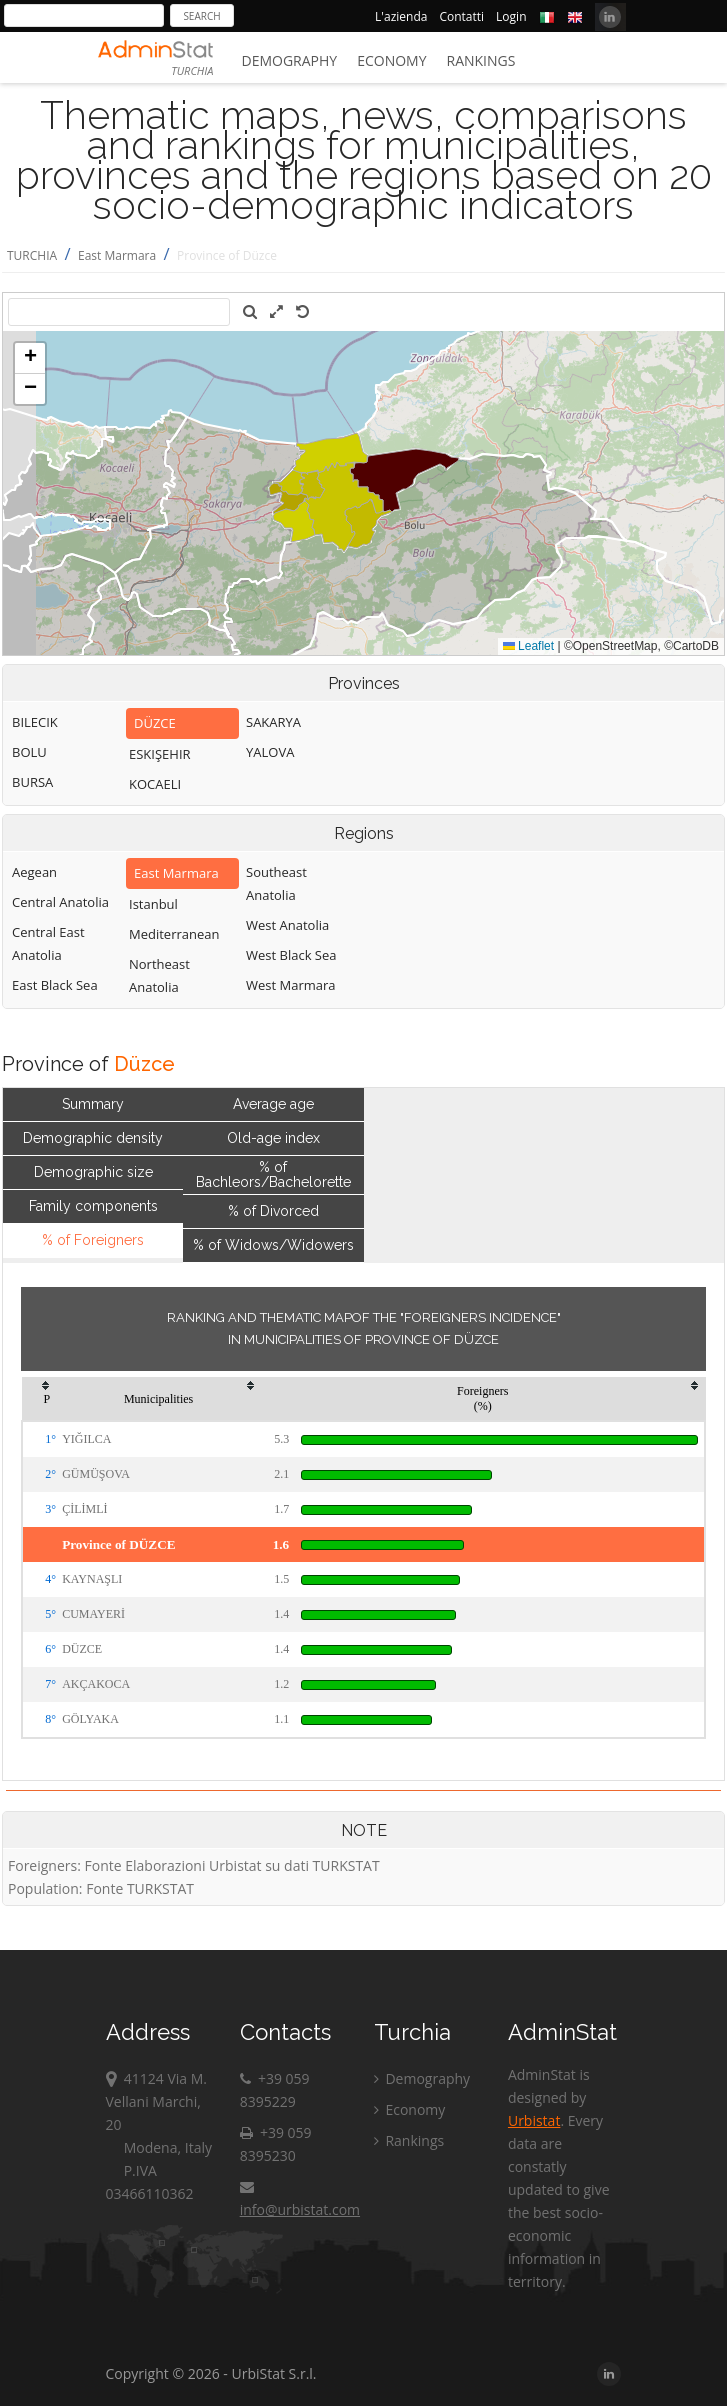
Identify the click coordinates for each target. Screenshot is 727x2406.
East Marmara (117, 255)
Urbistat (534, 2120)
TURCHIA (32, 255)
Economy (391, 60)
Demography (290, 60)
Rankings (481, 60)
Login (511, 16)
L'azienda (401, 16)
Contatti (461, 16)
